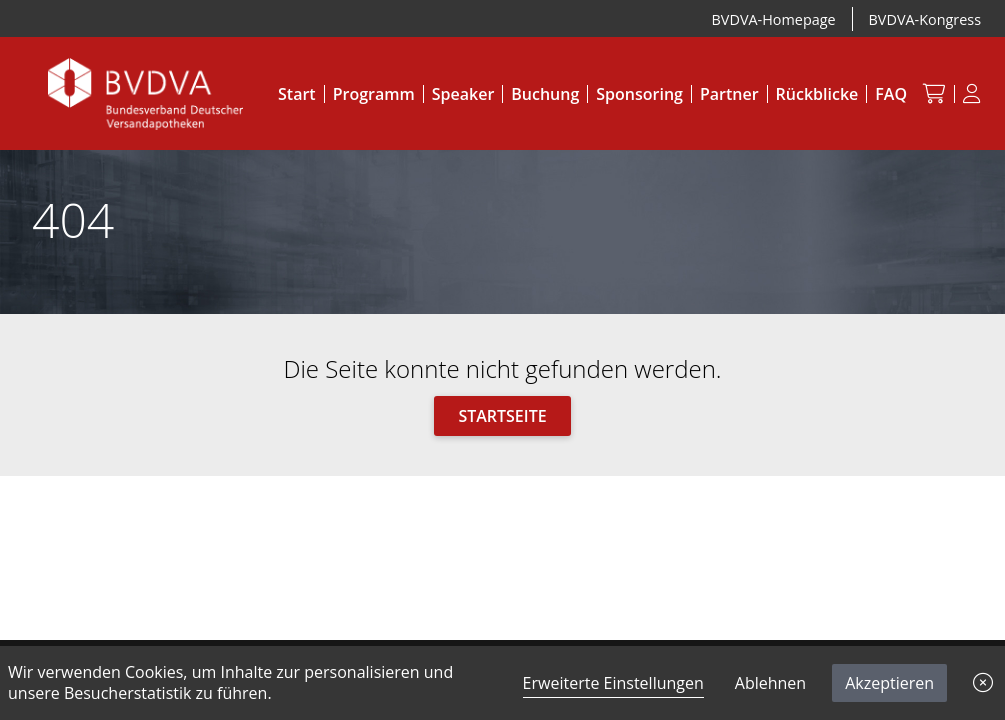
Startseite (502, 416)
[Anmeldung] (972, 94)
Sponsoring (639, 94)
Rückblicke (817, 94)
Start (297, 94)
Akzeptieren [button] (889, 683)
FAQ (891, 94)
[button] (983, 683)
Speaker (463, 94)
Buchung (545, 94)
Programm (374, 94)
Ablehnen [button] (770, 683)
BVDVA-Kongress (925, 19)
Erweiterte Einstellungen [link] (613, 683)
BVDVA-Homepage (774, 19)
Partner (729, 94)
